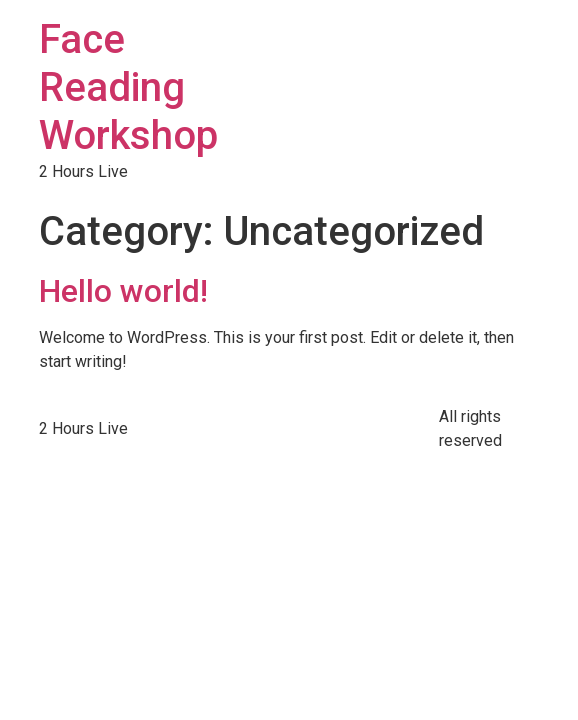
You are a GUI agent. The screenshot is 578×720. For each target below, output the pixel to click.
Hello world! (123, 291)
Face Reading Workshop (128, 87)
